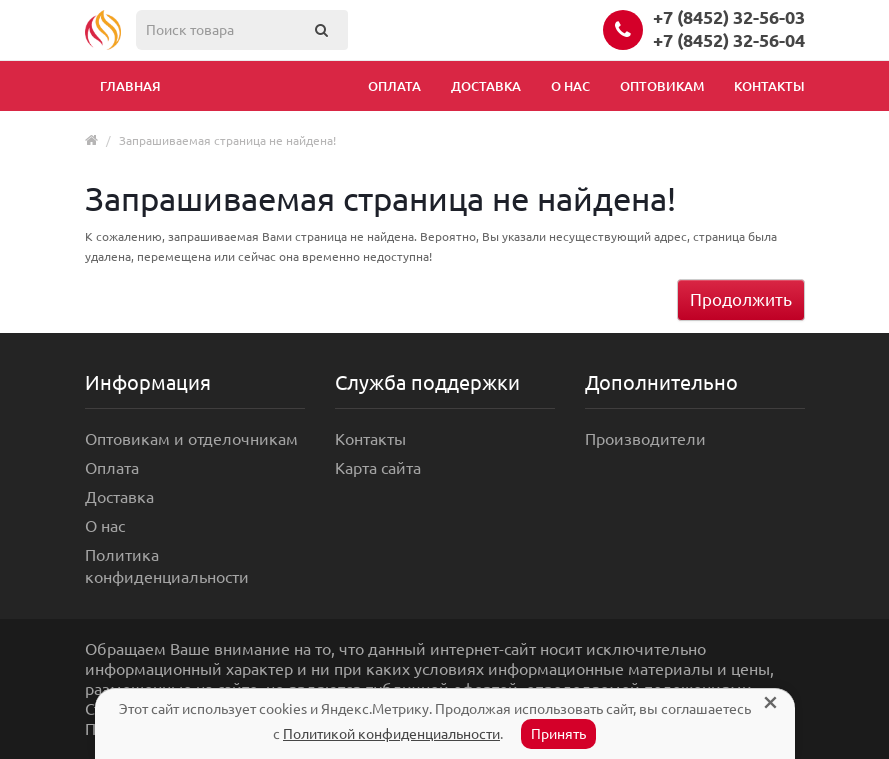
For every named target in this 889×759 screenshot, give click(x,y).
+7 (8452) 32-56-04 (729, 40)
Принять (558, 734)
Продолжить (741, 299)
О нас (570, 86)
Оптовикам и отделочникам (191, 439)
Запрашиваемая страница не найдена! (227, 140)
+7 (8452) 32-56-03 (729, 17)
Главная (130, 86)
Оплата (394, 86)
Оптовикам (662, 86)
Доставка (486, 86)
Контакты (769, 86)
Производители (645, 439)
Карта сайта (378, 468)
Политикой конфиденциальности (391, 734)
